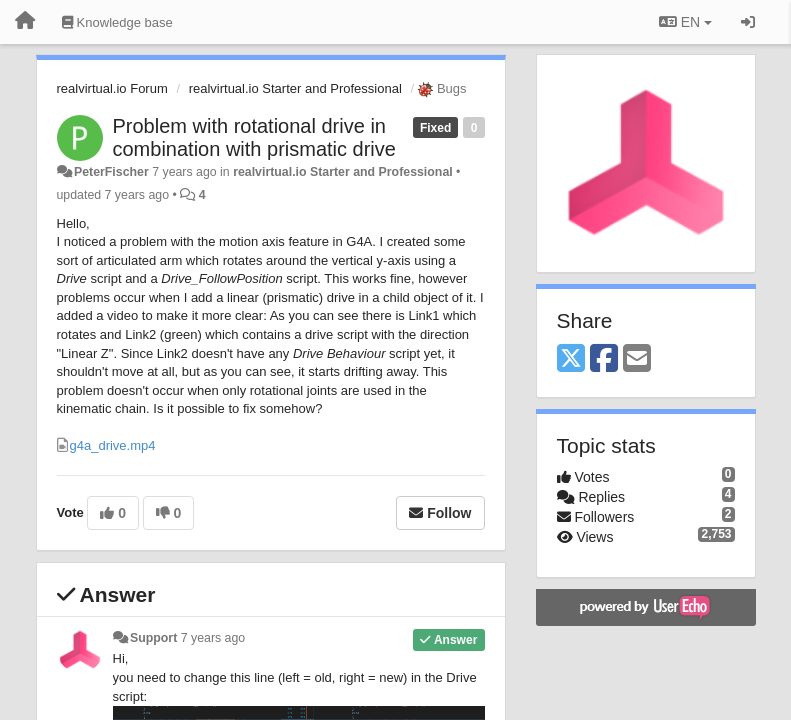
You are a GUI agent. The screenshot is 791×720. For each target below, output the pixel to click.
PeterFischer (111, 172)
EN (685, 22)
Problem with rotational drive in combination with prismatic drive (254, 137)
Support (153, 638)
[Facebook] (604, 359)
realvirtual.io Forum (112, 88)
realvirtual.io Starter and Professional (295, 88)
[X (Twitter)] (571, 359)
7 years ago (213, 638)
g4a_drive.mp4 (113, 445)
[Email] (637, 359)
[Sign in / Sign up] (748, 22)
